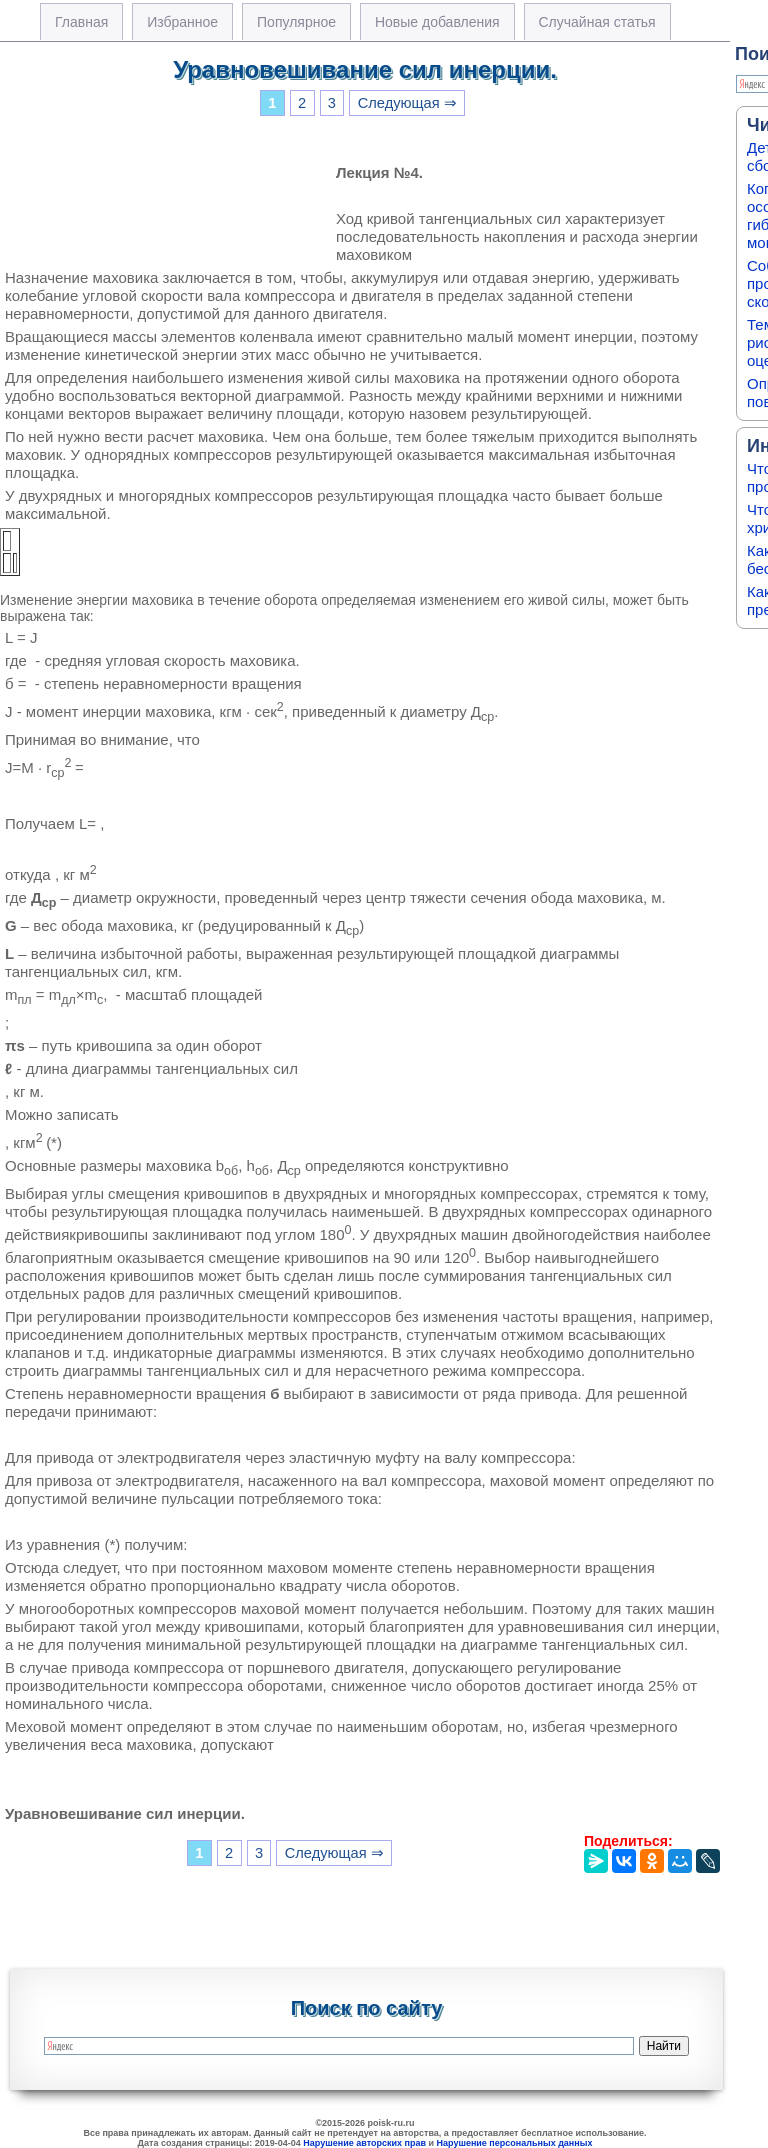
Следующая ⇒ (407, 103)
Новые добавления (437, 22)
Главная (81, 22)
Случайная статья (597, 22)
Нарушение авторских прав (364, 2143)
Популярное (296, 22)
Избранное (182, 22)
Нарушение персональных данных (515, 2143)
